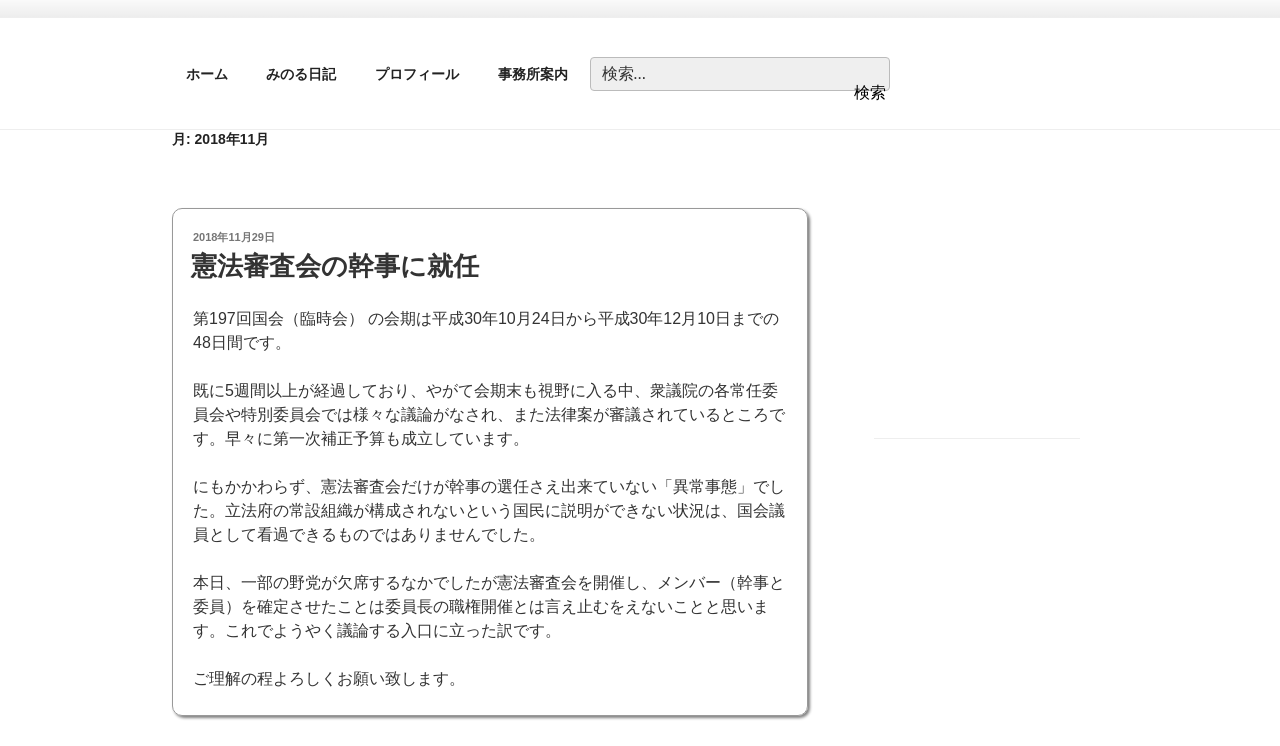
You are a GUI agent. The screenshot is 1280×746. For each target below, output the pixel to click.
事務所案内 (533, 74)
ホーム (207, 74)
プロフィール (417, 74)
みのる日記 (301, 74)
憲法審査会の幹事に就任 (335, 266)
